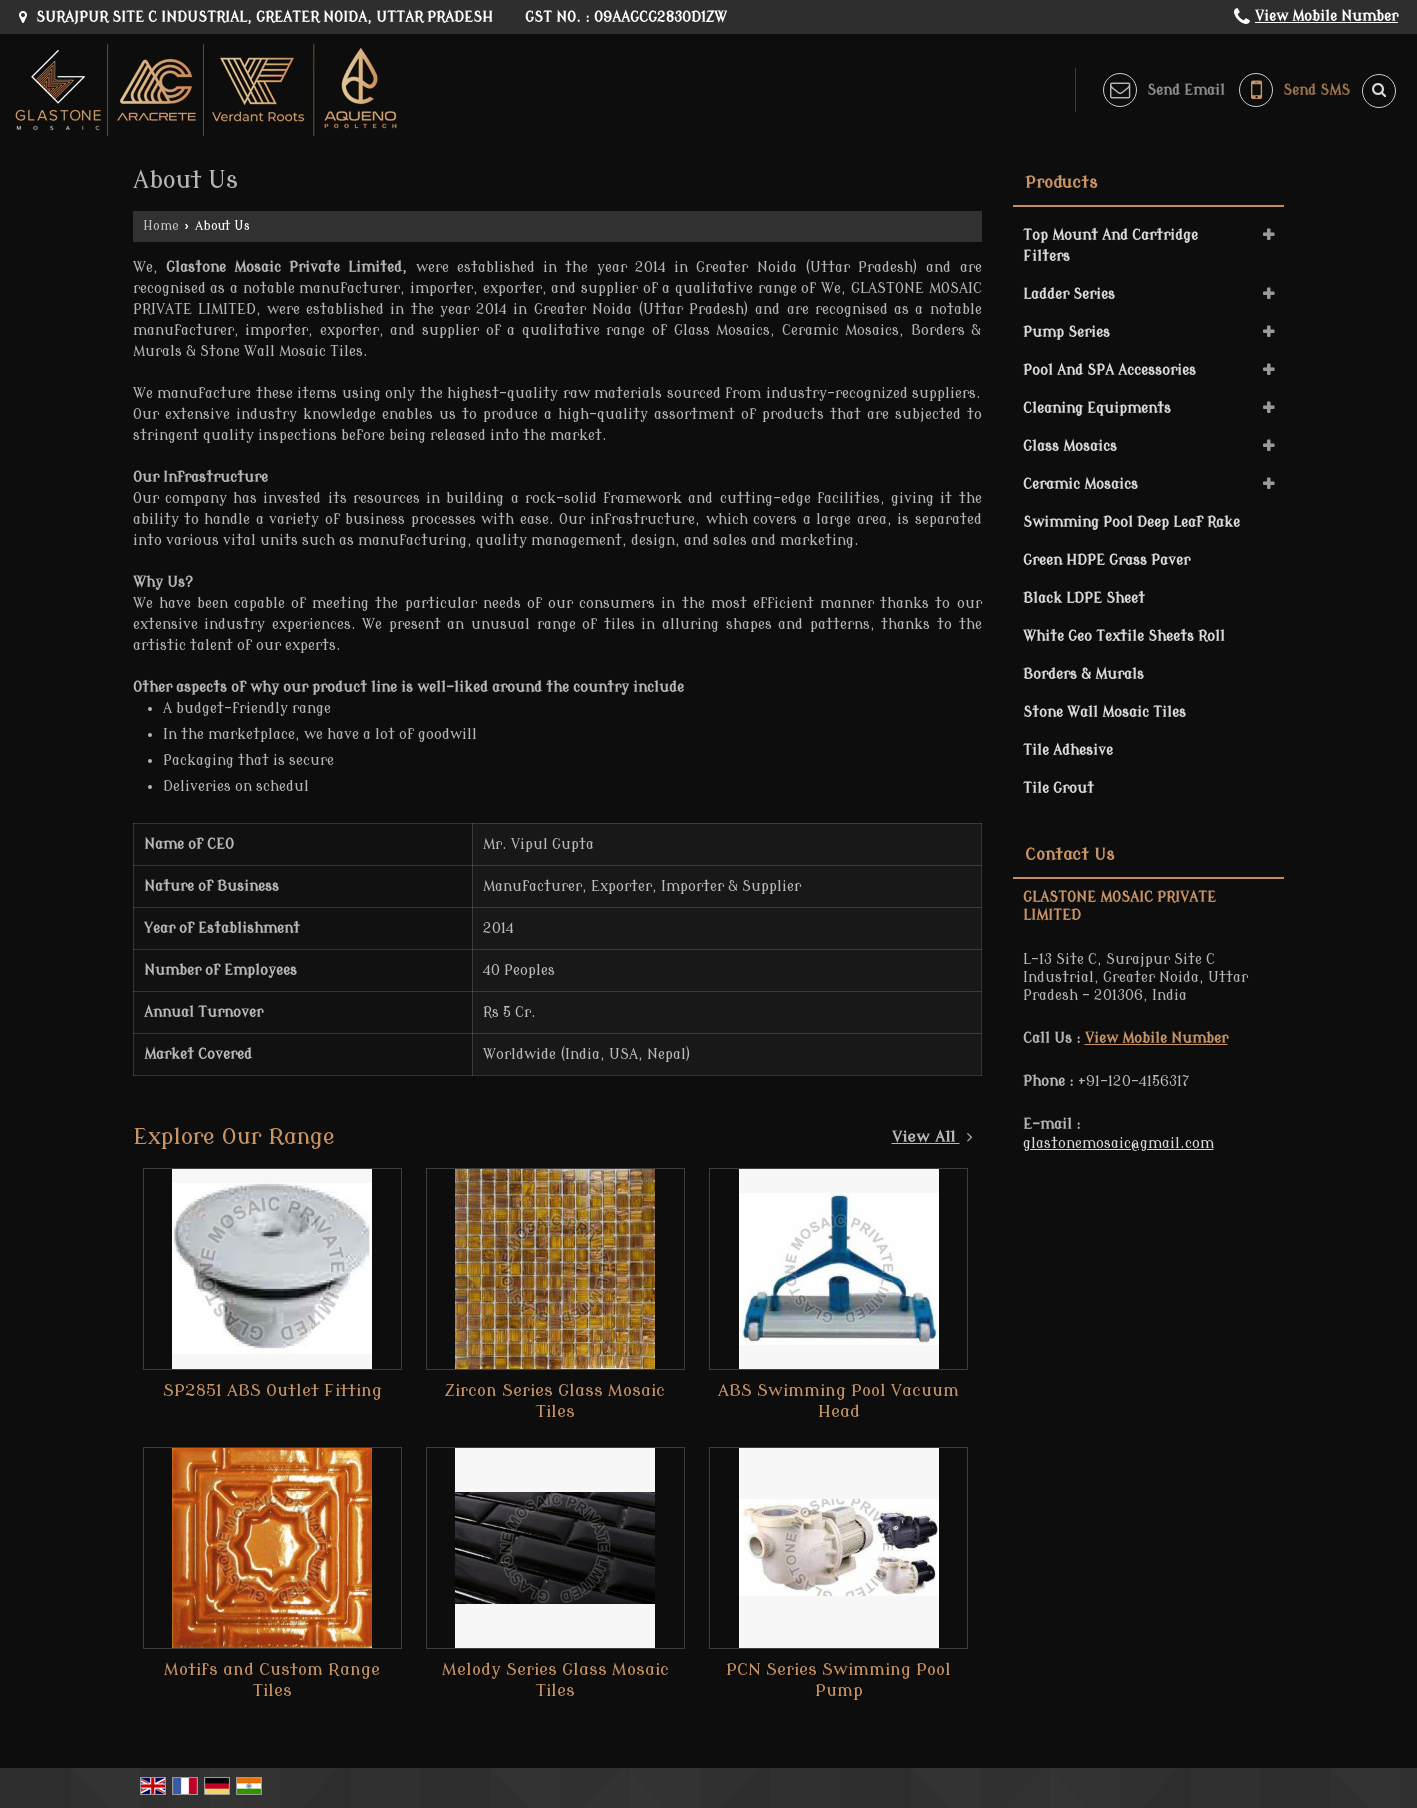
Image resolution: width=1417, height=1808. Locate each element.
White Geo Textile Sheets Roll (1124, 636)
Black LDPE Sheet (1084, 598)
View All (932, 1137)
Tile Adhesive (1068, 750)
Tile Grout (1058, 788)
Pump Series (1066, 332)
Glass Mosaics (1070, 446)
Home (161, 226)
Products (1061, 183)
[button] (1326, 16)
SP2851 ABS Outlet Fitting (272, 1390)
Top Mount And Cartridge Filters (1110, 246)
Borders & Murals (1083, 674)
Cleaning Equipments (1097, 408)
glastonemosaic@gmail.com (1118, 1143)
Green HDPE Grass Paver (1106, 560)
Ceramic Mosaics (1080, 484)
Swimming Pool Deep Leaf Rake (1131, 522)
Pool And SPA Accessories (1109, 370)
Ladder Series (1069, 294)
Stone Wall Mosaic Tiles (1104, 712)
